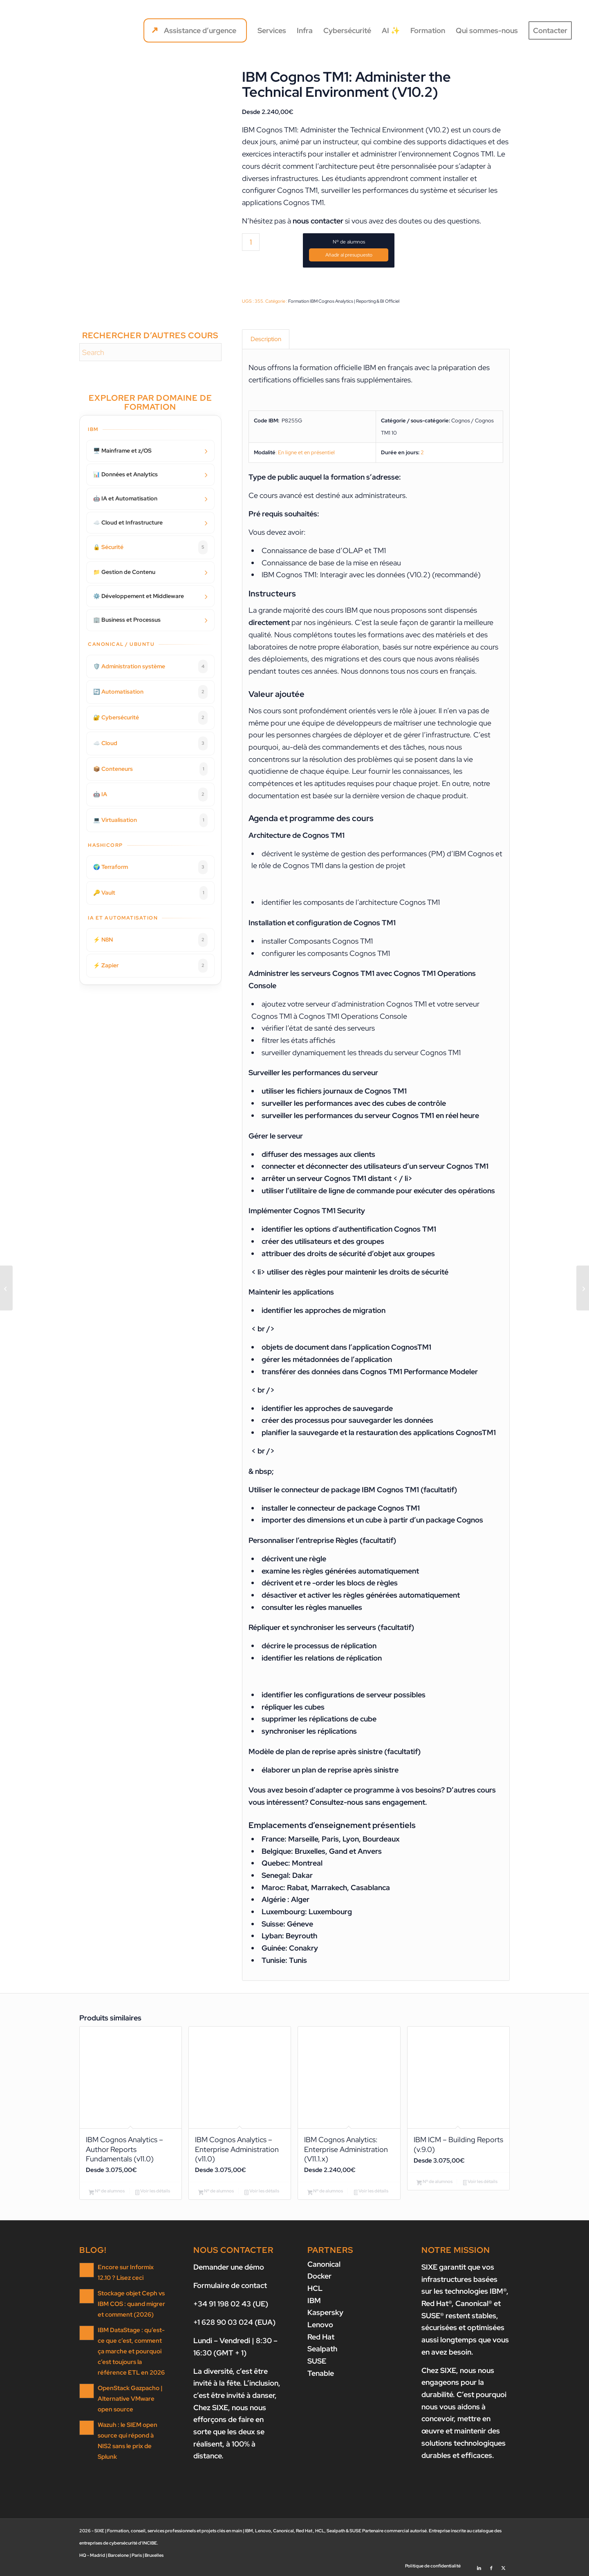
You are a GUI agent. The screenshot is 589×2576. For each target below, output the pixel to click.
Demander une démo (228, 2267)
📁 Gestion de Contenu (124, 572)
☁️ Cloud (150, 743)
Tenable (320, 2373)
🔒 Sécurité (150, 547)
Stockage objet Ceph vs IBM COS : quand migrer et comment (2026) (131, 2304)
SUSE (316, 2361)
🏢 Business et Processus (127, 619)
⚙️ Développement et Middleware (138, 596)
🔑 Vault (150, 893)
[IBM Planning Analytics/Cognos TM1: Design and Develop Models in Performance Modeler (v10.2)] (6, 1288)
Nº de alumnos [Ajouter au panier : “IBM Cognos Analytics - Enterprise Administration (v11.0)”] (216, 2191)
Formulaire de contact (230, 2285)
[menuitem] (195, 30)
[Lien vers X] (503, 2566)
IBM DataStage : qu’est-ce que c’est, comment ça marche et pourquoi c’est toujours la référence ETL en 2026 (131, 2351)
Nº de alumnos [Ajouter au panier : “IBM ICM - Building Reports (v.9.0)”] (434, 2182)
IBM (314, 2300)
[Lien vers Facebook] (491, 2566)
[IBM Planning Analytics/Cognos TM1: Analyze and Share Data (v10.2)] (582, 1288)
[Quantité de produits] (251, 242)
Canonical (323, 2264)
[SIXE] (46, 30)
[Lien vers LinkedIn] (479, 2566)
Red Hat (320, 2337)
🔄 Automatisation (150, 692)
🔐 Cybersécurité (150, 718)
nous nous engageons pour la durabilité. (457, 2382)
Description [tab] (266, 339)
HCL (314, 2288)
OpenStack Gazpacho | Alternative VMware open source (130, 2398)
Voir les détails (152, 2191)
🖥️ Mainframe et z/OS (122, 450)
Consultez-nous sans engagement (367, 1802)
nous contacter (318, 220)
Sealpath (322, 2349)
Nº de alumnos (349, 242)
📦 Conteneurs (150, 769)
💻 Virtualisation (150, 820)
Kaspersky (325, 2312)
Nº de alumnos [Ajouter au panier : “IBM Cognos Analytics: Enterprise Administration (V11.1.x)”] (325, 2191)
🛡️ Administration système (150, 667)
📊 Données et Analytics (125, 474)
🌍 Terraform (150, 867)
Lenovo (320, 2324)
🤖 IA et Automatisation (125, 498)
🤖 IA (150, 794)
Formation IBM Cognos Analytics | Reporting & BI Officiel (343, 301)
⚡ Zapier (150, 966)
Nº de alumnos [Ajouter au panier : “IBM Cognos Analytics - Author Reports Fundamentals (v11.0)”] (107, 2191)
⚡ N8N (150, 940)
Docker (319, 2276)
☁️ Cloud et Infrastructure (128, 522)
